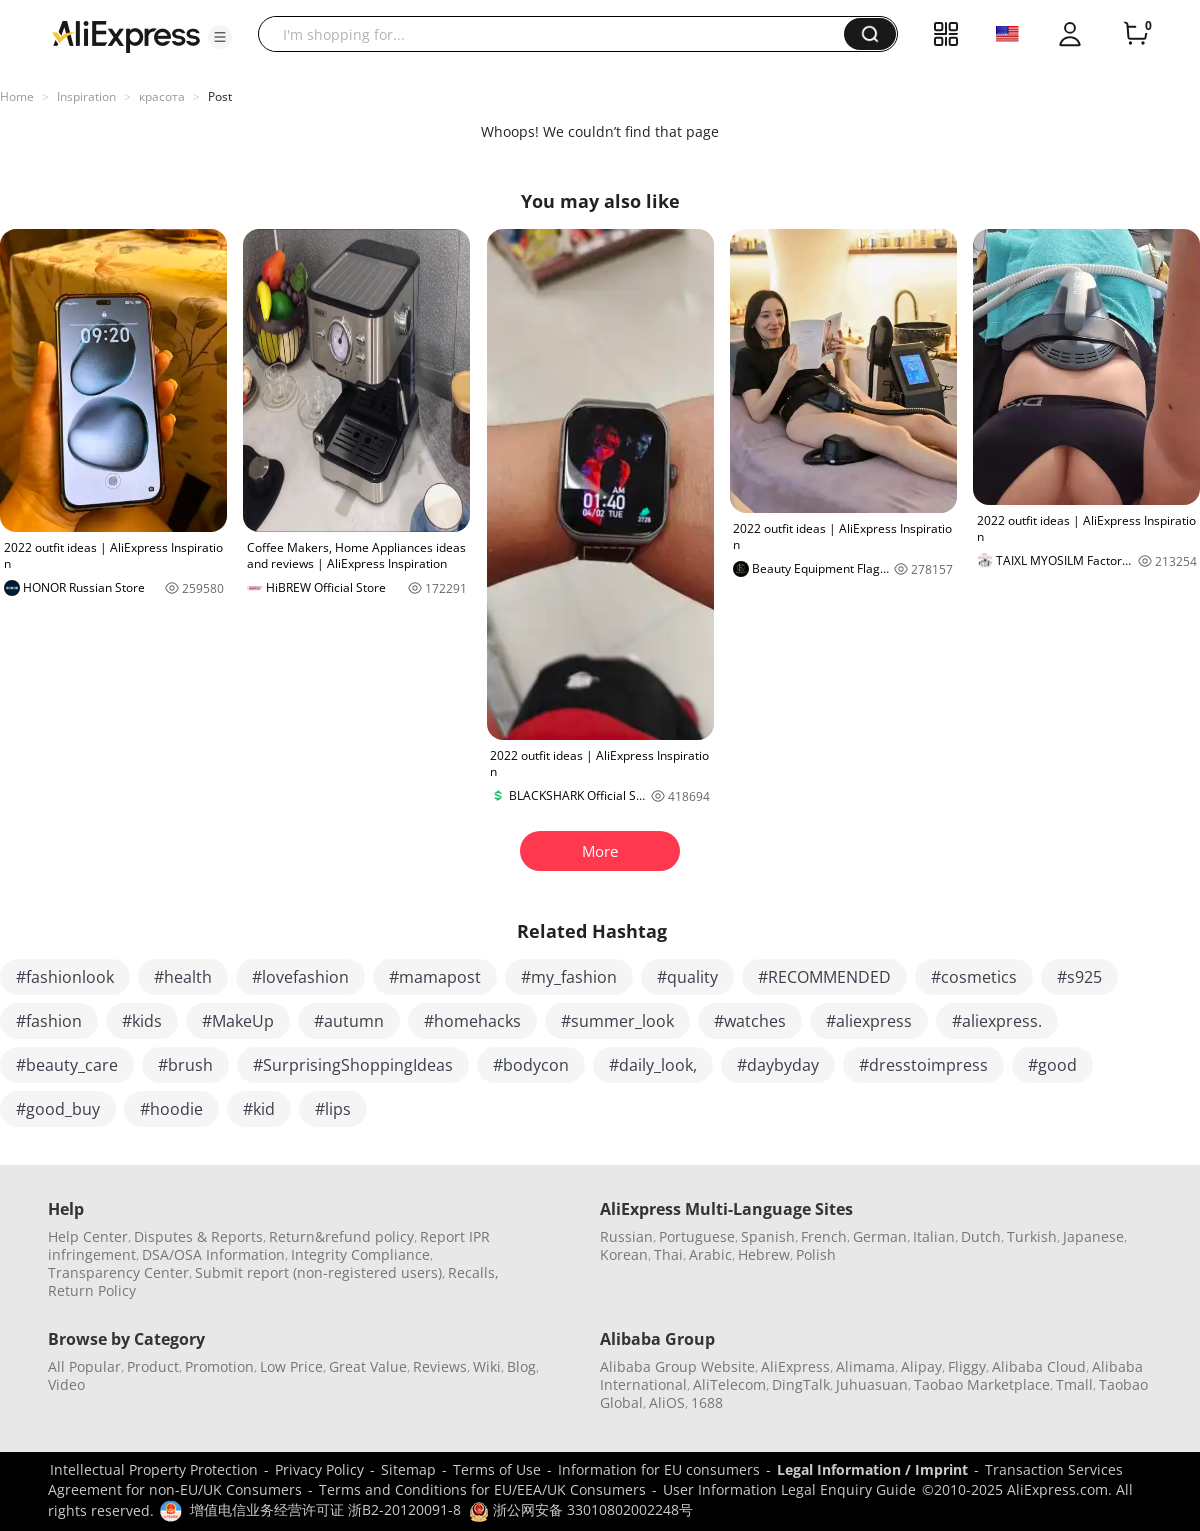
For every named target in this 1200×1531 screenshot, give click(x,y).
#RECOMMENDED (824, 977)
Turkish (1032, 1236)
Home (17, 96)
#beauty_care (67, 1065)
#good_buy (58, 1109)
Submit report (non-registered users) (318, 1272)
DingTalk (801, 1384)
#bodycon (531, 1065)
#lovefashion (300, 977)
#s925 (1079, 977)
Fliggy (967, 1366)
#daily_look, (653, 1065)
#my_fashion (569, 977)
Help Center (88, 1236)
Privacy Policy (319, 1469)
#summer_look (617, 1021)
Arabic (710, 1254)
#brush (185, 1065)
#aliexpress (869, 1021)
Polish (816, 1254)
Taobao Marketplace (982, 1384)
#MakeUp (238, 1021)
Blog (521, 1366)
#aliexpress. (997, 1021)
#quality (687, 977)
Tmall (1074, 1384)
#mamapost (435, 977)
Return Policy (92, 1290)
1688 (707, 1402)
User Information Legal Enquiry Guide (789, 1489)
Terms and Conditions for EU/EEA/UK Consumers (482, 1489)
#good (1052, 1065)
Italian (934, 1236)
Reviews (440, 1366)
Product (153, 1366)
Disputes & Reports (198, 1236)
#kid (259, 1109)
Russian (626, 1236)
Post (220, 96)
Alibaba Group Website (677, 1366)
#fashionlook (65, 977)
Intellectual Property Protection (154, 1469)
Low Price (291, 1366)
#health (183, 977)
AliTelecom (729, 1384)
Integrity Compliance (360, 1254)
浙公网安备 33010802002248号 (581, 1509)
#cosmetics (974, 977)
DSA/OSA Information (213, 1254)
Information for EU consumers (659, 1469)
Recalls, (473, 1272)
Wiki (487, 1366)
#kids (142, 1021)
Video (66, 1384)
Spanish (768, 1236)
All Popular (84, 1366)
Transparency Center (118, 1272)
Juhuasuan (872, 1384)
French (824, 1236)
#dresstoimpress (923, 1065)
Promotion (219, 1366)
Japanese (1093, 1236)
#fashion (49, 1021)
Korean (624, 1254)
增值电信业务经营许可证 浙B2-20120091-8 (325, 1509)
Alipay (921, 1366)
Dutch (981, 1236)
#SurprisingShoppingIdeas (353, 1065)
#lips (333, 1109)
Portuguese (697, 1236)
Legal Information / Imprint (872, 1469)
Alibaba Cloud (1039, 1366)
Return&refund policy (341, 1236)
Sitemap (408, 1469)
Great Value (368, 1366)
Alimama (865, 1366)
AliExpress (795, 1366)
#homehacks (472, 1021)
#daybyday (778, 1065)
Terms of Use (497, 1469)
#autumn (349, 1021)
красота (162, 96)
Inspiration (86, 96)
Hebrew (764, 1254)
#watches (750, 1021)
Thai (668, 1254)
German (880, 1236)
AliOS (667, 1402)
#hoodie (171, 1109)
